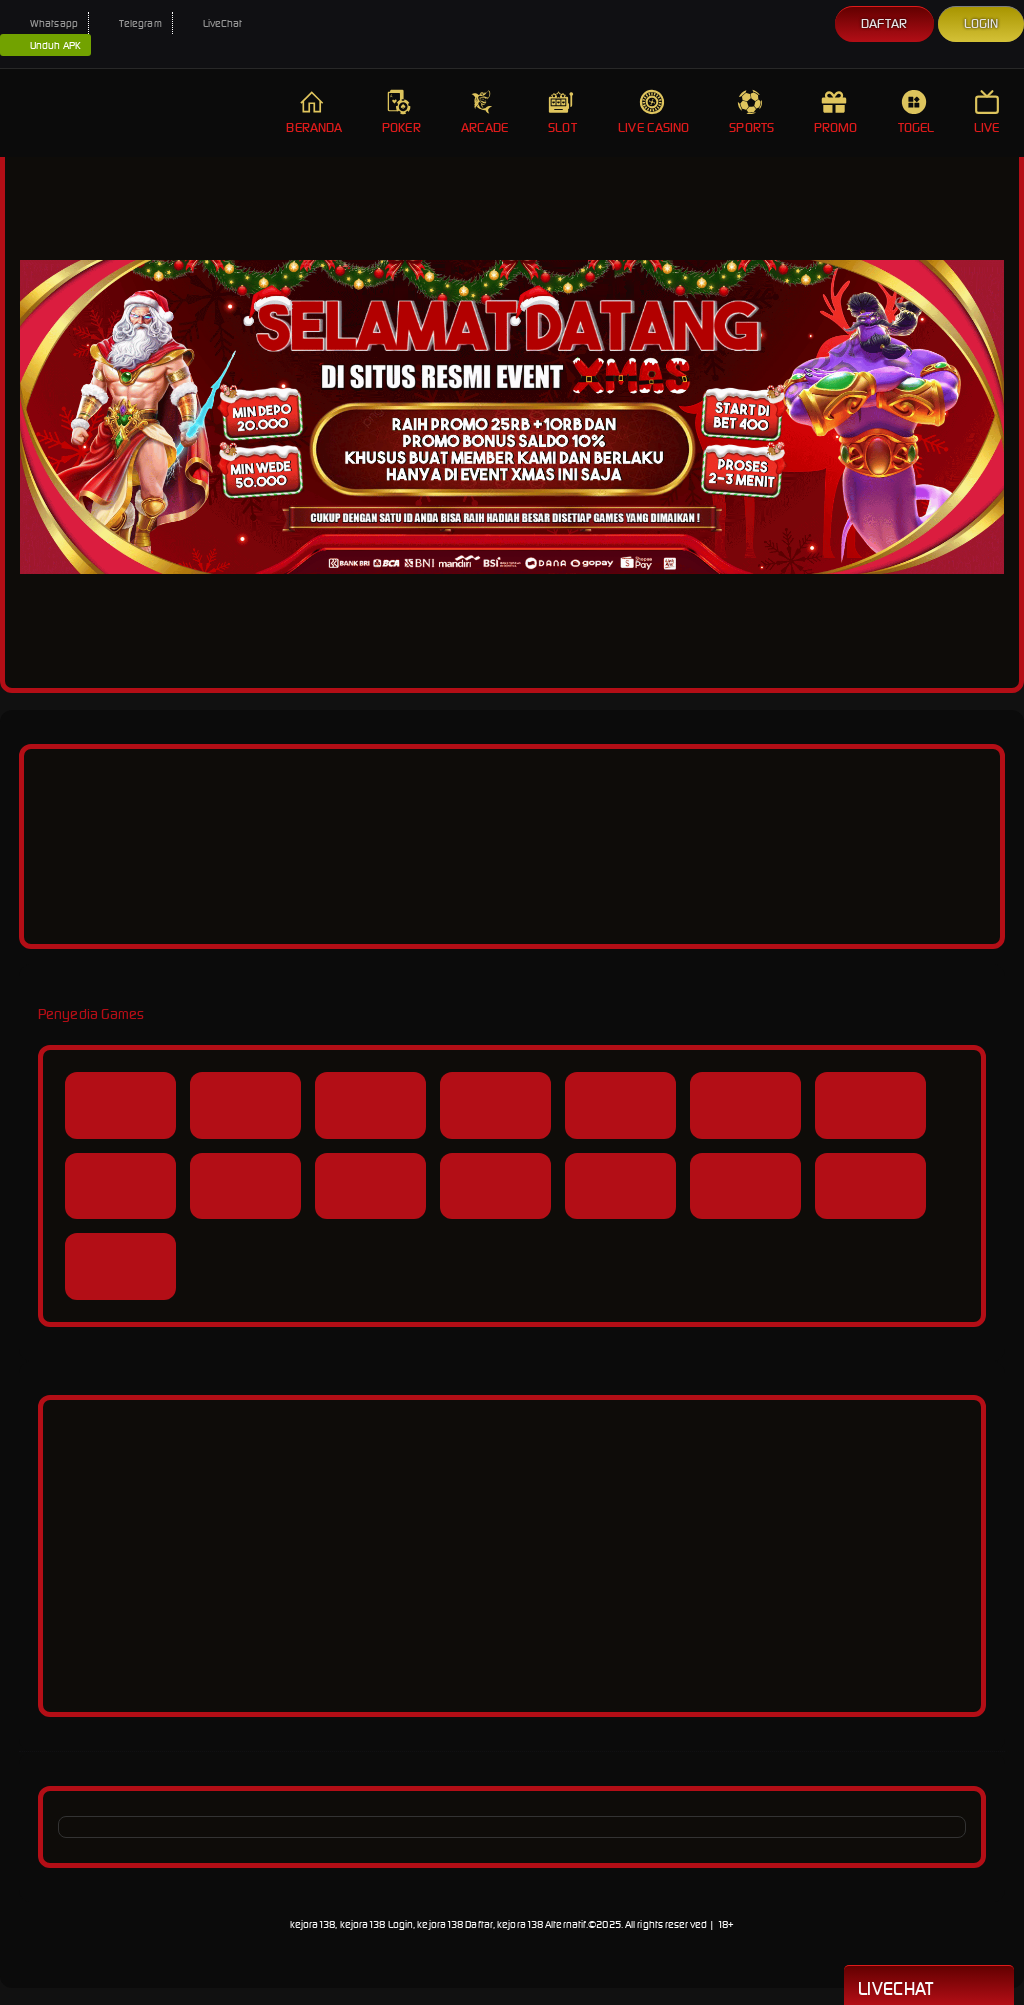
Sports (751, 112)
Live (989, 112)
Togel (916, 112)
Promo (836, 112)
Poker (401, 112)
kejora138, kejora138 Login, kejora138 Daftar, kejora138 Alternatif (438, 1924)
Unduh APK (45, 46)
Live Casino (653, 112)
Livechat (929, 1987)
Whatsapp (44, 23)
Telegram (130, 23)
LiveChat (213, 23)
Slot (563, 112)
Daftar (884, 23)
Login (981, 23)
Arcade (485, 112)
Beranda (314, 112)
